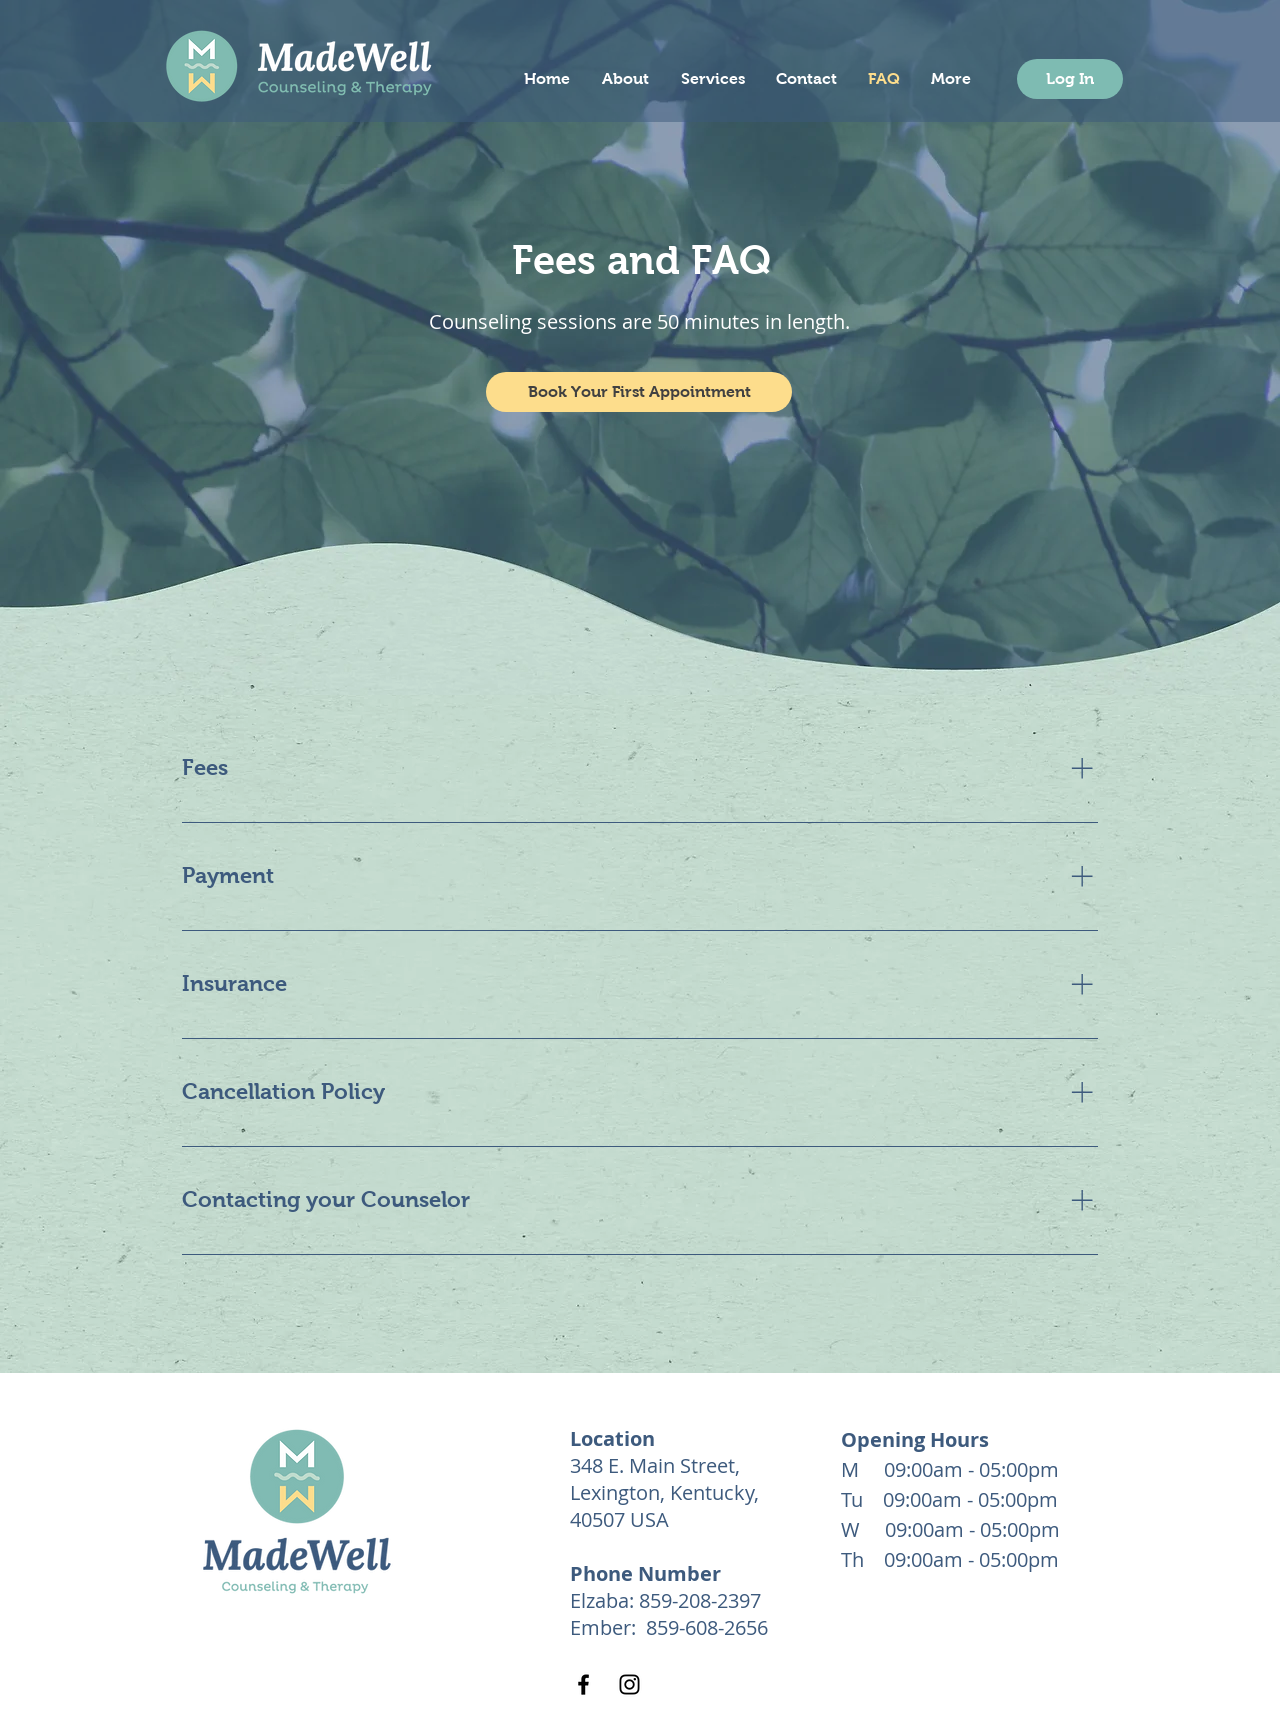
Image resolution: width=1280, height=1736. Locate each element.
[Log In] (1070, 79)
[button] (639, 392)
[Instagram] (629, 1684)
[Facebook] (583, 1684)
